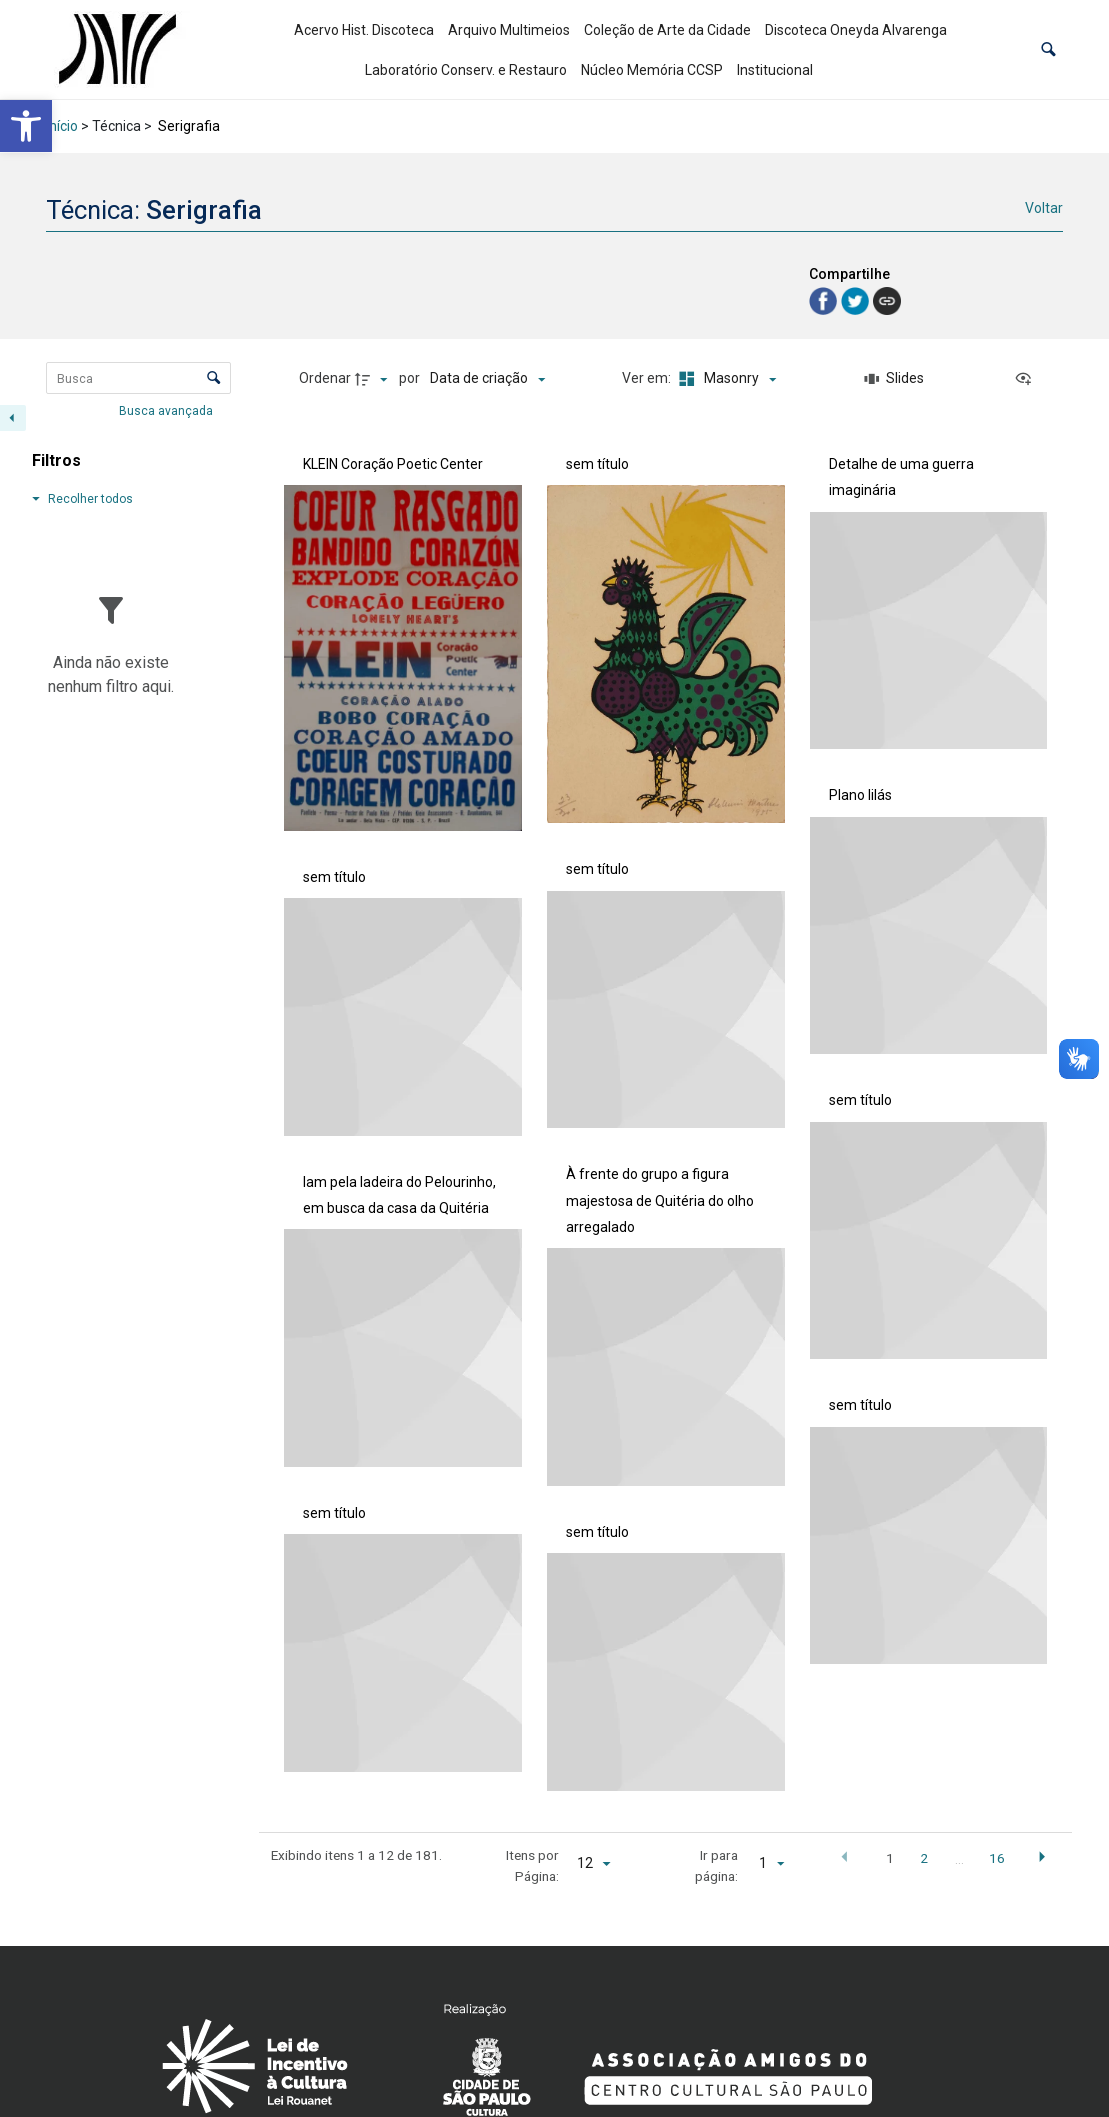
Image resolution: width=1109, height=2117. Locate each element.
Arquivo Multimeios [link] (509, 30)
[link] (26, 126)
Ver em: (648, 378)
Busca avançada (167, 410)
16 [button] (997, 1858)
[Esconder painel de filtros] (13, 418)
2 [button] (924, 1858)
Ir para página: (716, 1865)
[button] (1048, 49)
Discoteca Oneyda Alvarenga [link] (856, 30)
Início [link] (62, 126)
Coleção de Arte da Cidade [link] (667, 30)
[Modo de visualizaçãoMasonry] (725, 379)
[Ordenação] (487, 379)
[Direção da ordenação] (374, 379)
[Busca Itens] (138, 378)
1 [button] (890, 1858)
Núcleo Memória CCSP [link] (652, 70)
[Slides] (895, 379)
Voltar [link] (1044, 208)
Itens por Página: (532, 1865)
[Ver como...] (1028, 379)
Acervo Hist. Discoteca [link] (364, 30)
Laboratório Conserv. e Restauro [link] (466, 70)
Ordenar (325, 378)
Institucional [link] (775, 70)
